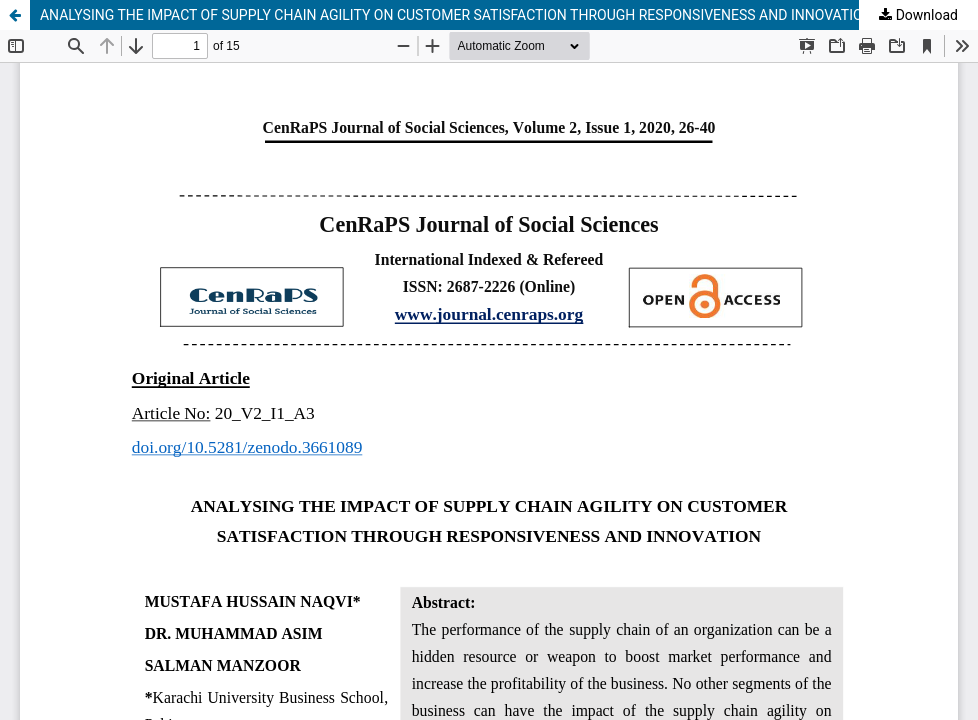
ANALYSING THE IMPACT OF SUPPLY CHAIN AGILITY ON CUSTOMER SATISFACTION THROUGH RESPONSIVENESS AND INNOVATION (456, 15)
